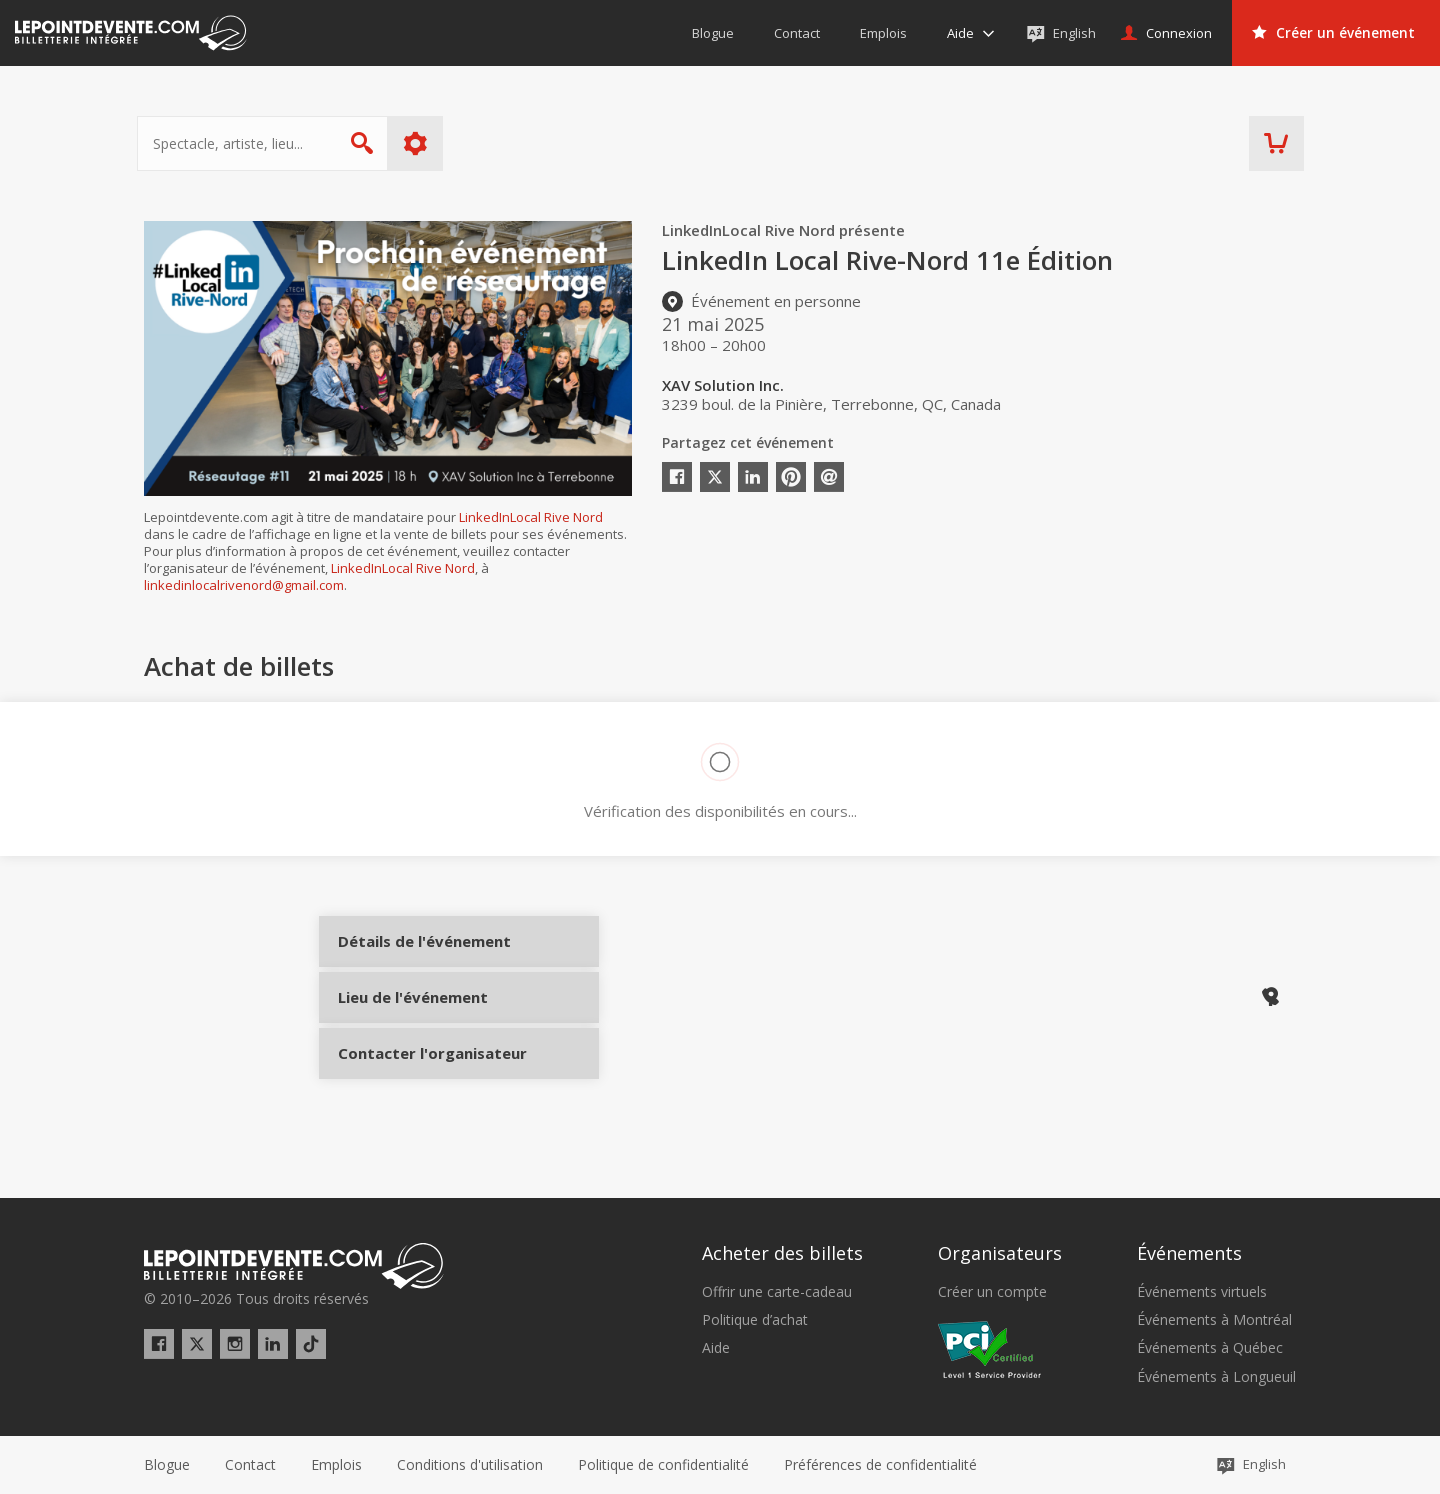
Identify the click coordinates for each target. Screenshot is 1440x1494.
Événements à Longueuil (1216, 1377)
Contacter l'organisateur (411, 1091)
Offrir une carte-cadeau (777, 1292)
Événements (1189, 1253)
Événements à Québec (1210, 1348)
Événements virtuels (1202, 1292)
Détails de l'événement (411, 957)
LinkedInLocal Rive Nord (531, 517)
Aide (716, 1348)
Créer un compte (992, 1292)
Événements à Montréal (1214, 1320)
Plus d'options (422, 143)
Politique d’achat (755, 1320)
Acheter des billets (782, 1253)
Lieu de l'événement (411, 1024)
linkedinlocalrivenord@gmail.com (244, 585)
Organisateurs (1000, 1253)
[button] (880, 1465)
